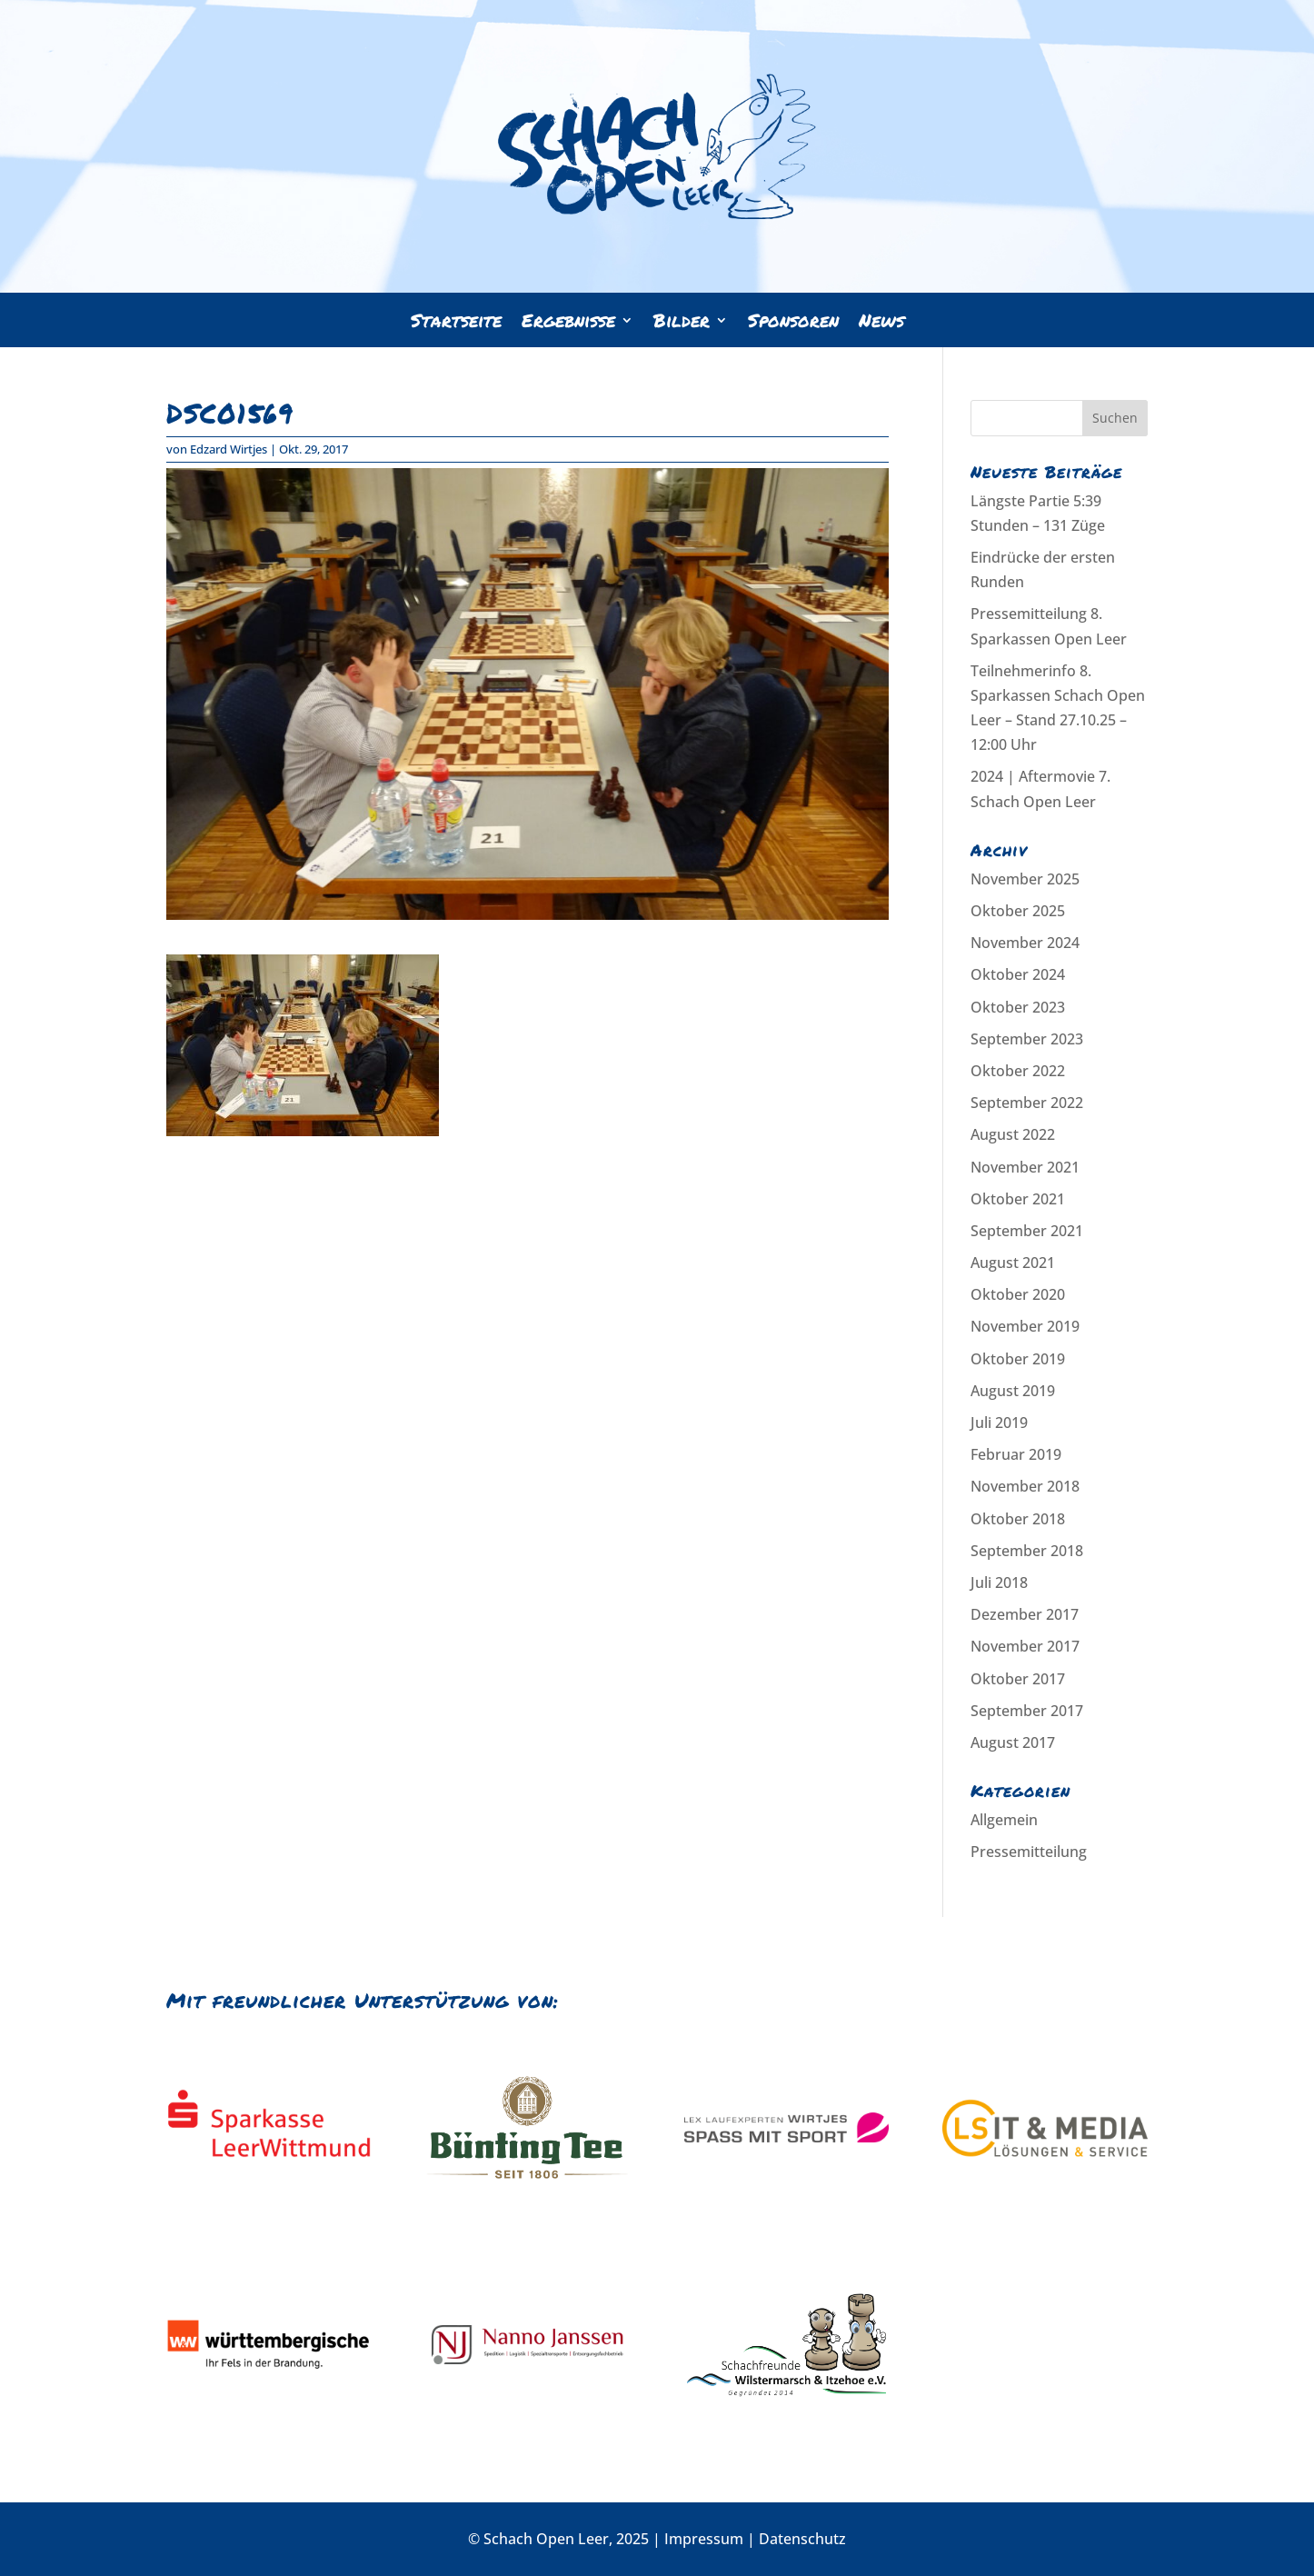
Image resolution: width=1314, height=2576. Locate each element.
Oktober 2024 (1018, 974)
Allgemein (1004, 1820)
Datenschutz (802, 2539)
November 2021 (1025, 1167)
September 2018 (1027, 1551)
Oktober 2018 (1018, 1519)
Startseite (456, 323)
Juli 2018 (999, 1583)
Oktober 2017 (1018, 1679)
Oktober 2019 (1018, 1359)
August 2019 (1013, 1391)
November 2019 (1025, 1326)
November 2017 (1025, 1646)
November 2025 (1025, 879)
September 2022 (1027, 1103)
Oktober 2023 (1018, 1007)
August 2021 (1013, 1263)
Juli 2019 (999, 1423)
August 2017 (1013, 1742)
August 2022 (1013, 1134)
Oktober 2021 (1018, 1199)
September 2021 (1027, 1231)
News (881, 323)
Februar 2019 (1016, 1454)
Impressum (703, 2539)
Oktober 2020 (1018, 1294)
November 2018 (1025, 1486)
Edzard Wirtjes (228, 449)
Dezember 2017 (1025, 1614)
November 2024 (1025, 943)
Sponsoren (793, 323)
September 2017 (1027, 1711)
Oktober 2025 (1018, 911)
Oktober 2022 (1018, 1071)
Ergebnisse (568, 323)
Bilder (681, 323)
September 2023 (1027, 1039)
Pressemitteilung (1029, 1852)
